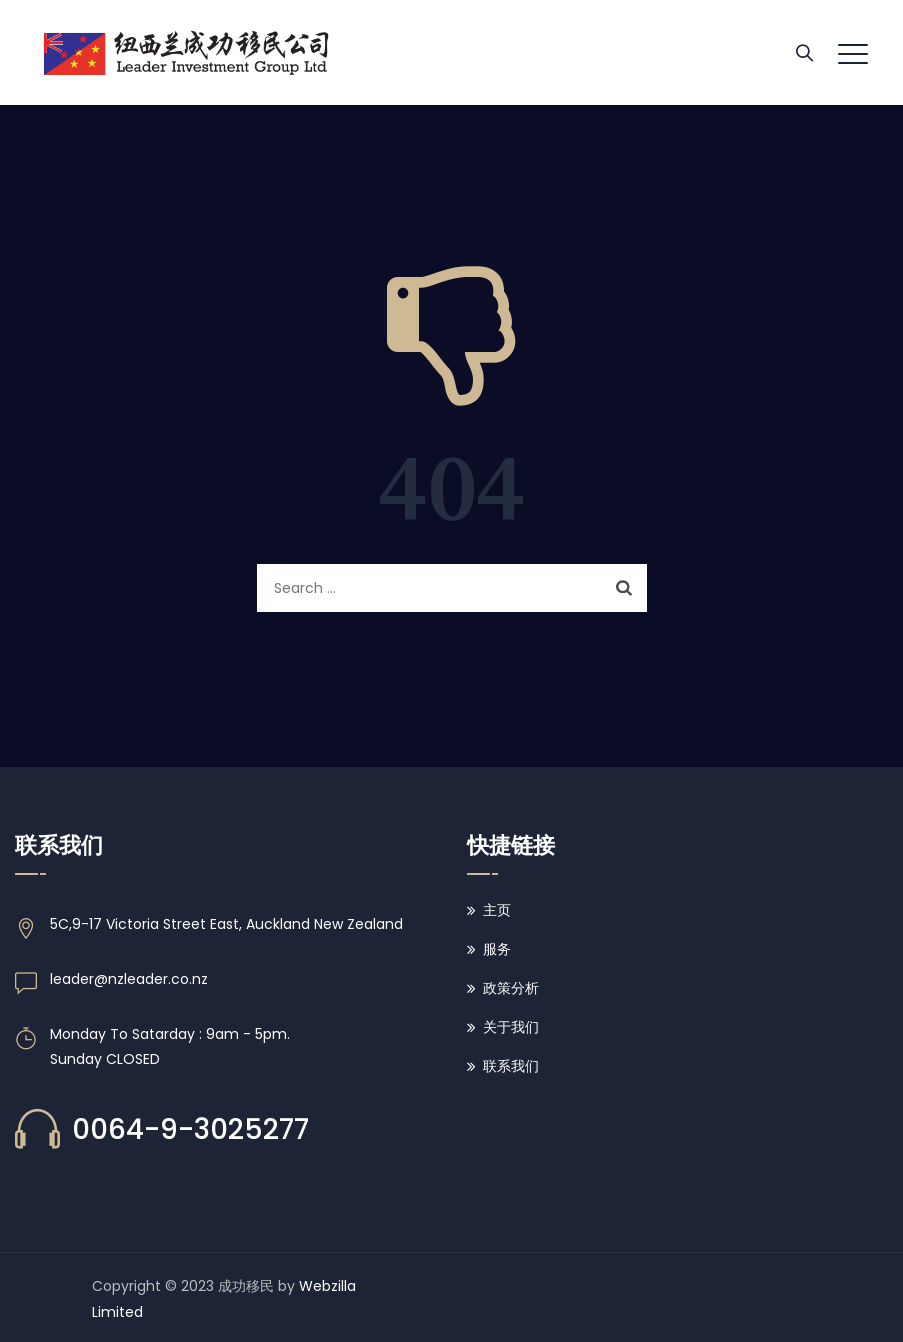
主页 (497, 910)
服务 (497, 949)
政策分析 (511, 988)
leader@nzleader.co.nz (129, 979)
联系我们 (511, 1066)
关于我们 (511, 1027)
